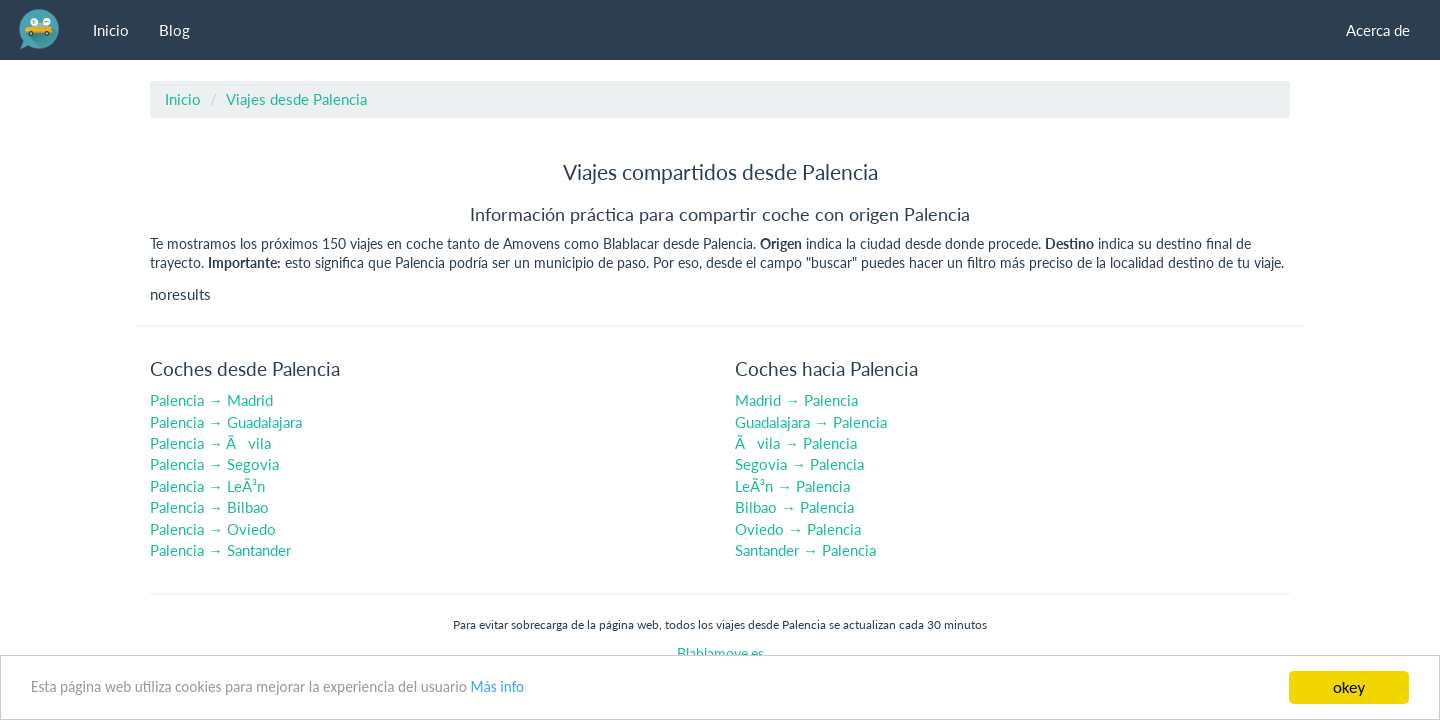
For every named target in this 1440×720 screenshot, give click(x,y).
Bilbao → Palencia (794, 507)
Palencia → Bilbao (209, 507)
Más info (497, 686)
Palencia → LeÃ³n (207, 486)
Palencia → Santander (220, 550)
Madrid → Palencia (796, 400)
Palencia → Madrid (211, 400)
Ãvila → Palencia (796, 443)
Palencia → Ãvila (210, 443)
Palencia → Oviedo (213, 529)
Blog (174, 30)
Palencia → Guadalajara (226, 422)
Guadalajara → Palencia (811, 422)
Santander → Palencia (805, 550)
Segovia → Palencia (799, 464)
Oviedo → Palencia (798, 529)
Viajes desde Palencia (296, 99)
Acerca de (1378, 30)
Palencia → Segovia (214, 464)
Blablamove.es (720, 654)
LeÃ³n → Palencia (792, 486)
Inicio (111, 30)
